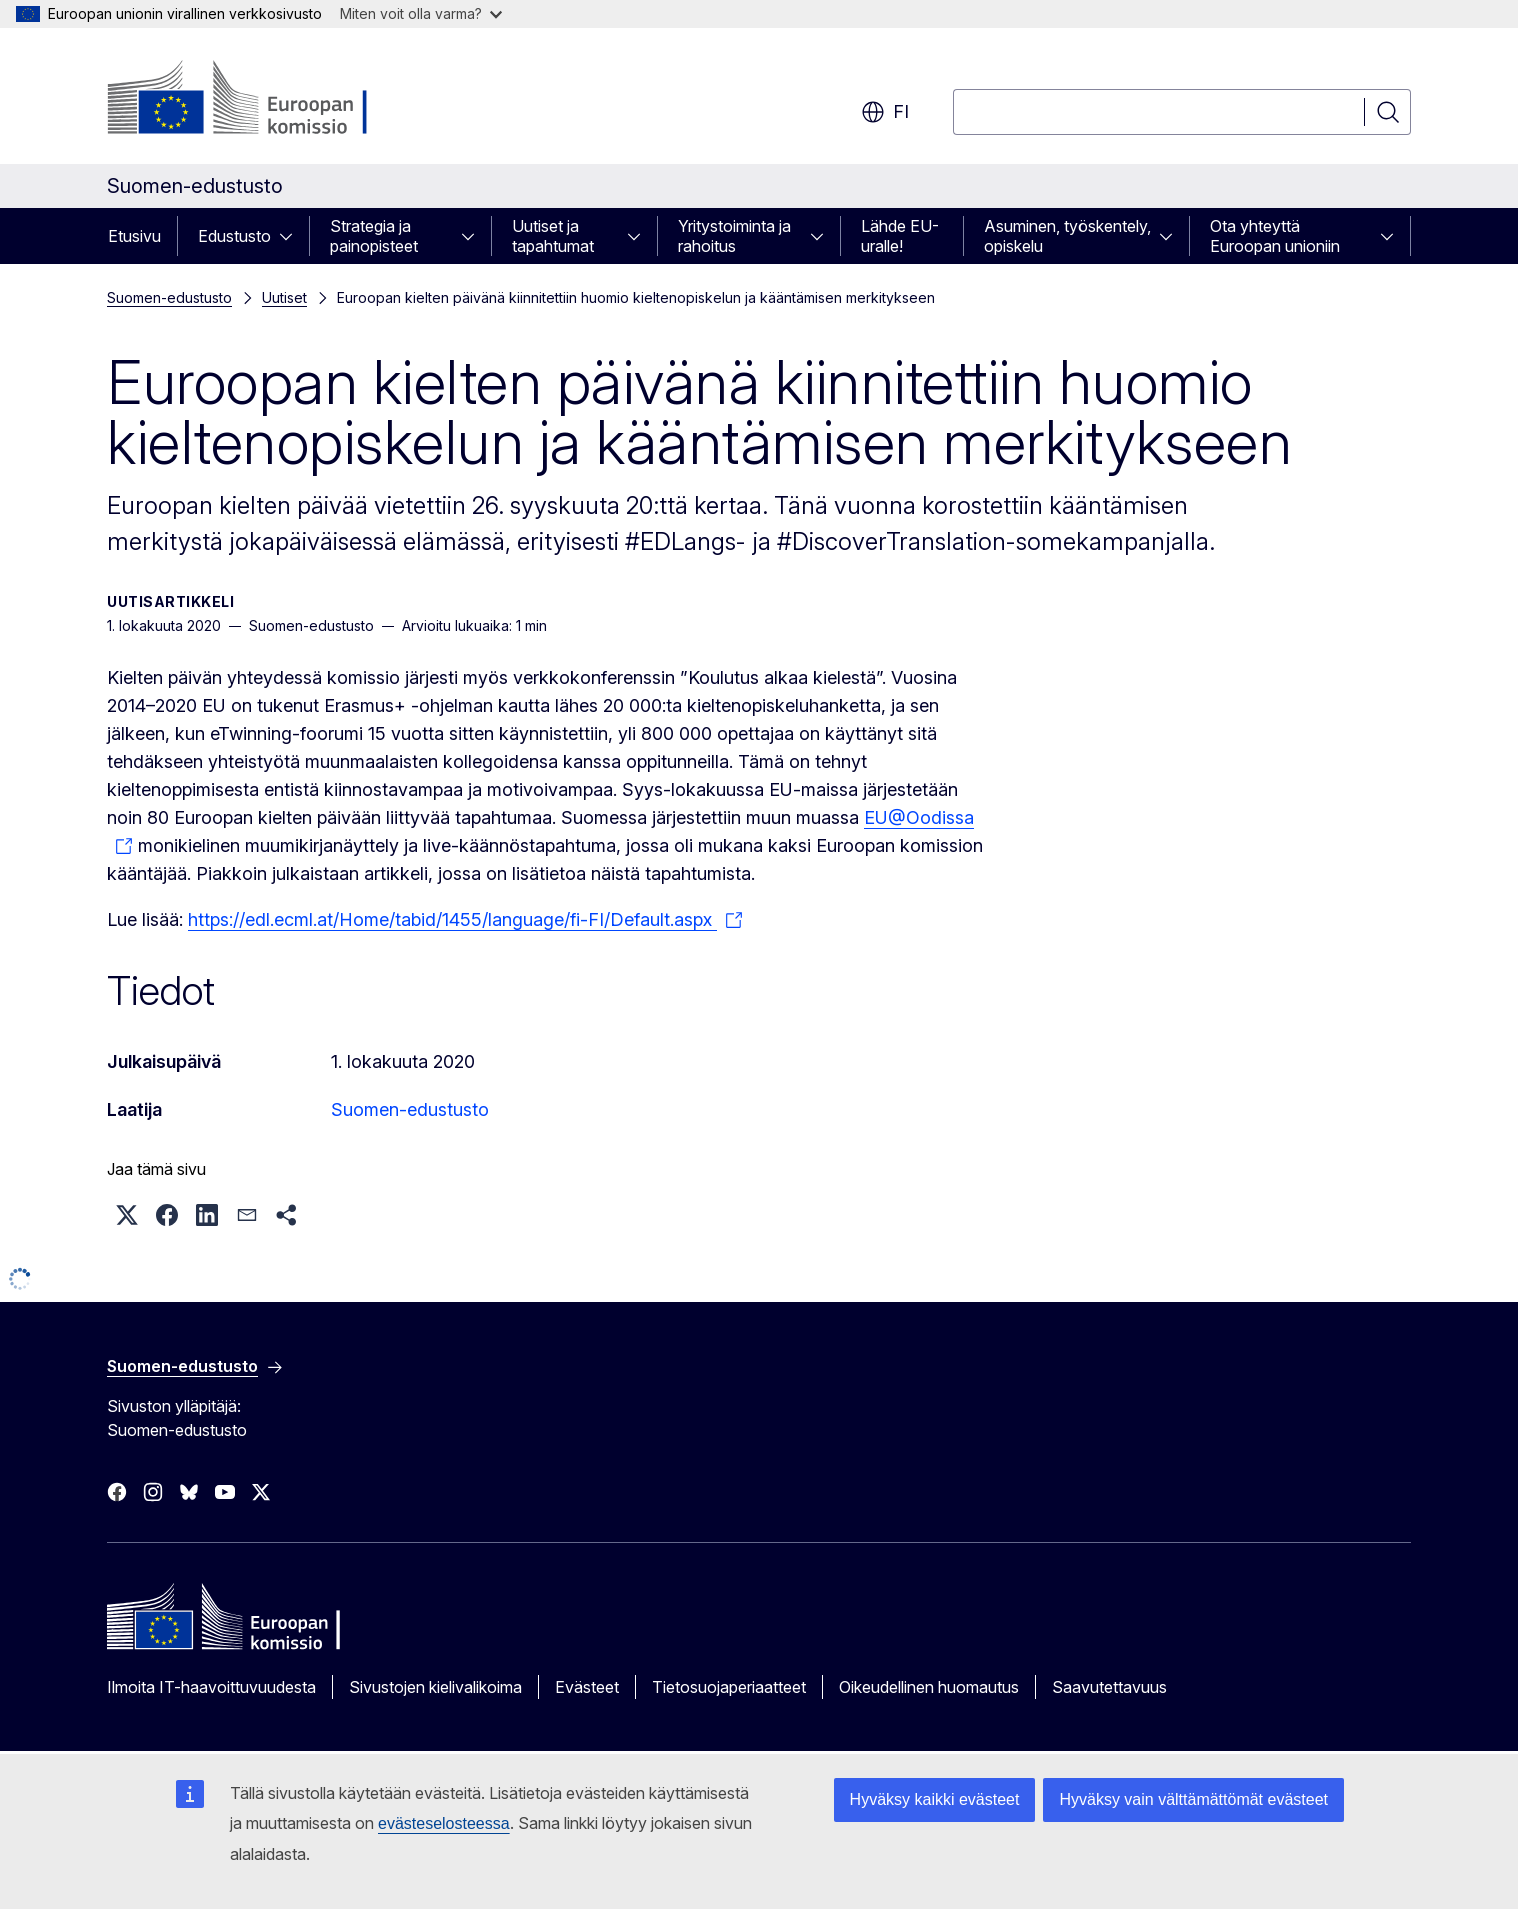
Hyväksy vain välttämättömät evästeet (1193, 1799)
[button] (127, 1215)
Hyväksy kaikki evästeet (935, 1799)
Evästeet (587, 1687)
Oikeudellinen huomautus (929, 1687)
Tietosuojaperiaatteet (729, 1687)
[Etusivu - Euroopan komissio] (268, 100)
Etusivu (134, 236)
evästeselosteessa (444, 1823)
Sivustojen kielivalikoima (435, 1687)
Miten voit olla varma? (421, 13)
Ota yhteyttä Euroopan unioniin (1275, 236)
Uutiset (284, 297)
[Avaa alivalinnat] (292, 236)
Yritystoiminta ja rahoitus (734, 236)
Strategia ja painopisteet (374, 236)
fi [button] (885, 112)
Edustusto (234, 236)
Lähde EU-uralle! (900, 236)
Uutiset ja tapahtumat (553, 236)
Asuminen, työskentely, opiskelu (1067, 236)
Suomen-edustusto (169, 297)
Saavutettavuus (1109, 1687)
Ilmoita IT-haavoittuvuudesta (211, 1687)
